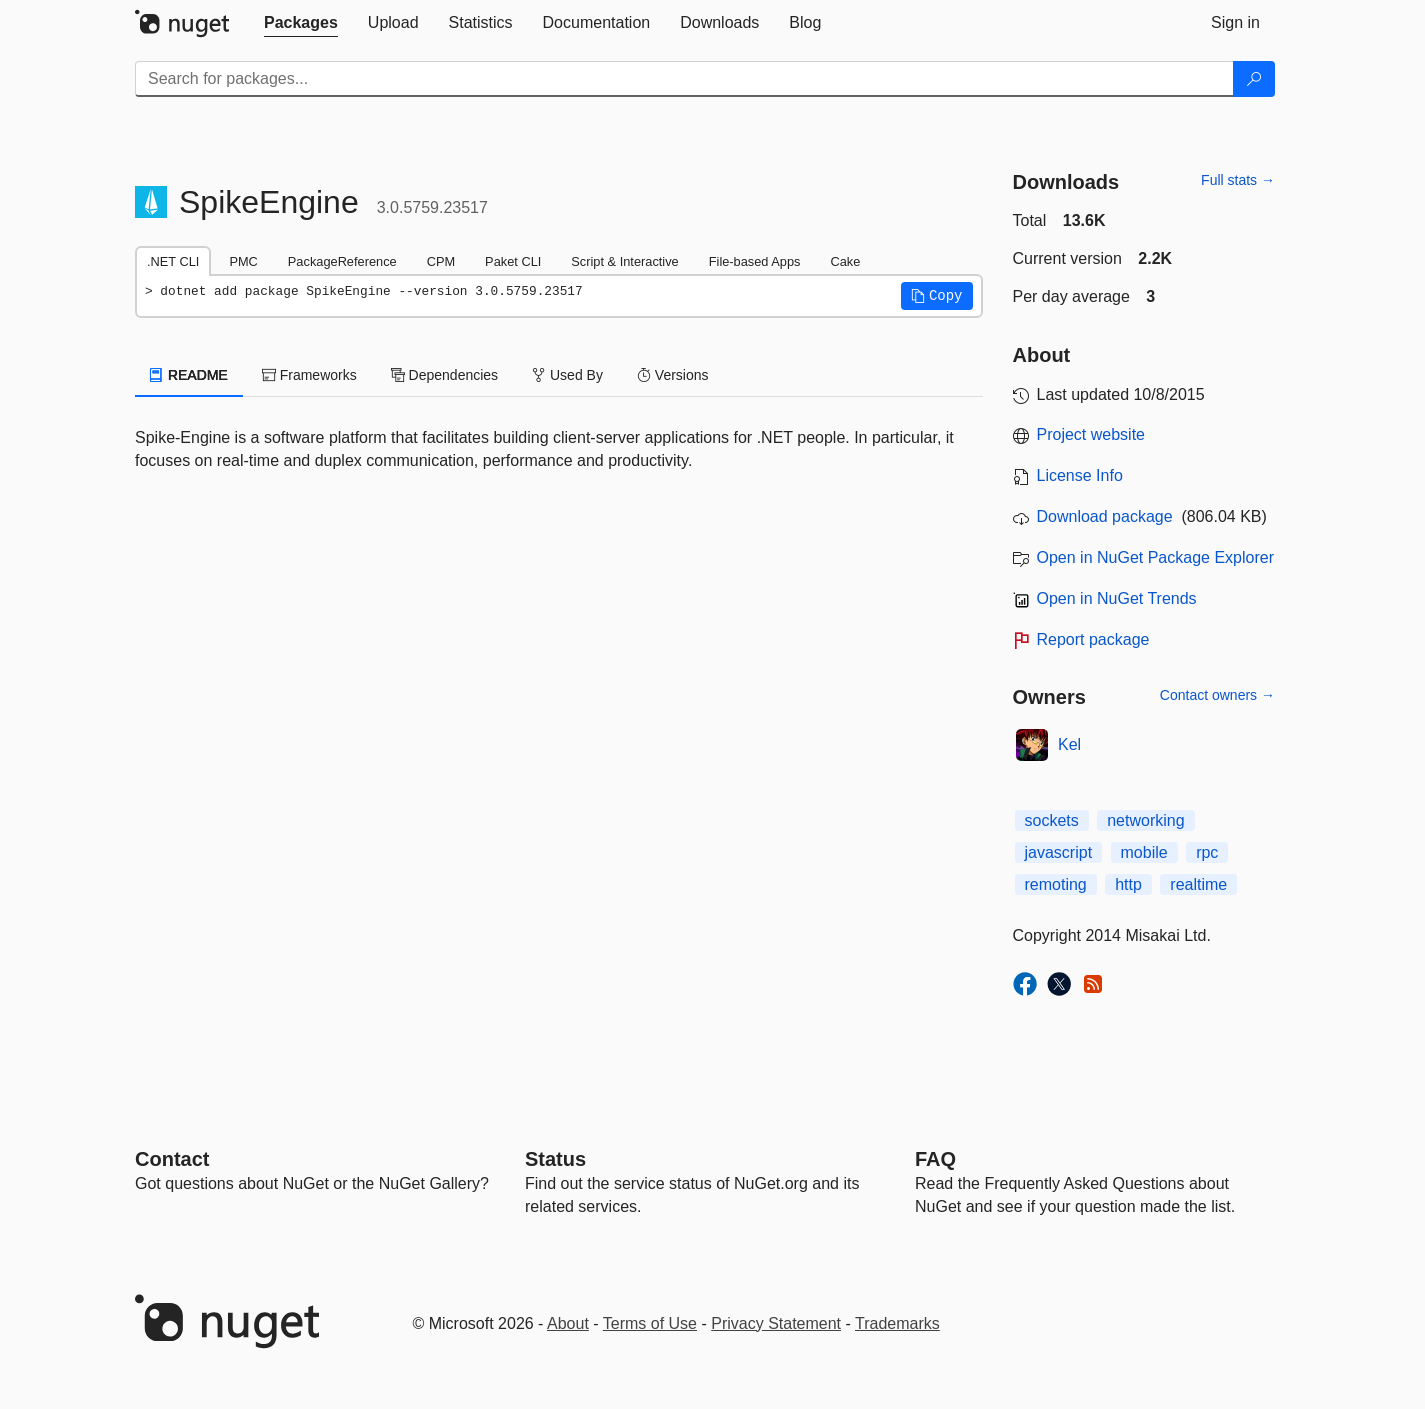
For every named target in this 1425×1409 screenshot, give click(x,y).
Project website (1091, 434)
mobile (1144, 852)
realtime (1198, 884)
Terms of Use (650, 1323)
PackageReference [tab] (342, 261)
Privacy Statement (776, 1323)
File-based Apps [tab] (755, 261)
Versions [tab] (673, 375)
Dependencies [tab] (444, 375)
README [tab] (189, 375)
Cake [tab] (845, 261)
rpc (1207, 852)
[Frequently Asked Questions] (935, 1159)
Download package (1105, 516)
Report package (1093, 639)
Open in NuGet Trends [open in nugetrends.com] (1117, 598)
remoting (1056, 884)
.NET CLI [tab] (173, 261)
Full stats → (1238, 180)
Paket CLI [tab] (513, 261)
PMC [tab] (243, 261)
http (1128, 884)
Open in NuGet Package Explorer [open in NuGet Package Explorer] (1155, 557)
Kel (1069, 744)
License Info (1080, 475)
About (568, 1323)
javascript (1059, 852)
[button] (937, 296)
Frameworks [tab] (309, 375)
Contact (172, 1159)
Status (555, 1159)
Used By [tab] (567, 375)
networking (1145, 820)
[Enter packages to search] (684, 79)
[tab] (301, 23)
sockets (1052, 820)
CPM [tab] (441, 261)
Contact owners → (1217, 695)
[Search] (1254, 79)
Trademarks (897, 1323)
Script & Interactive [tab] (624, 261)
